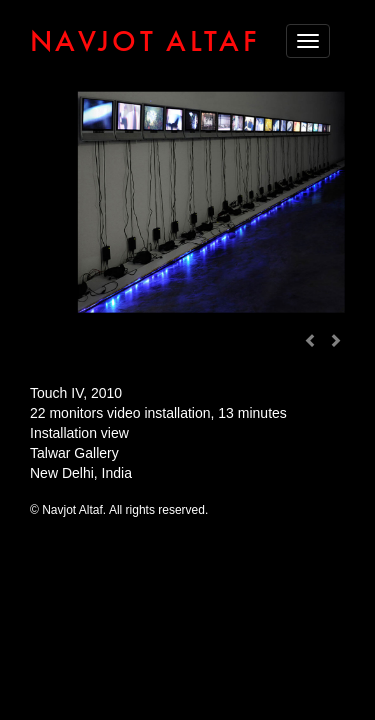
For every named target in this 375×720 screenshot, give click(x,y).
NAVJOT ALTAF (145, 41)
